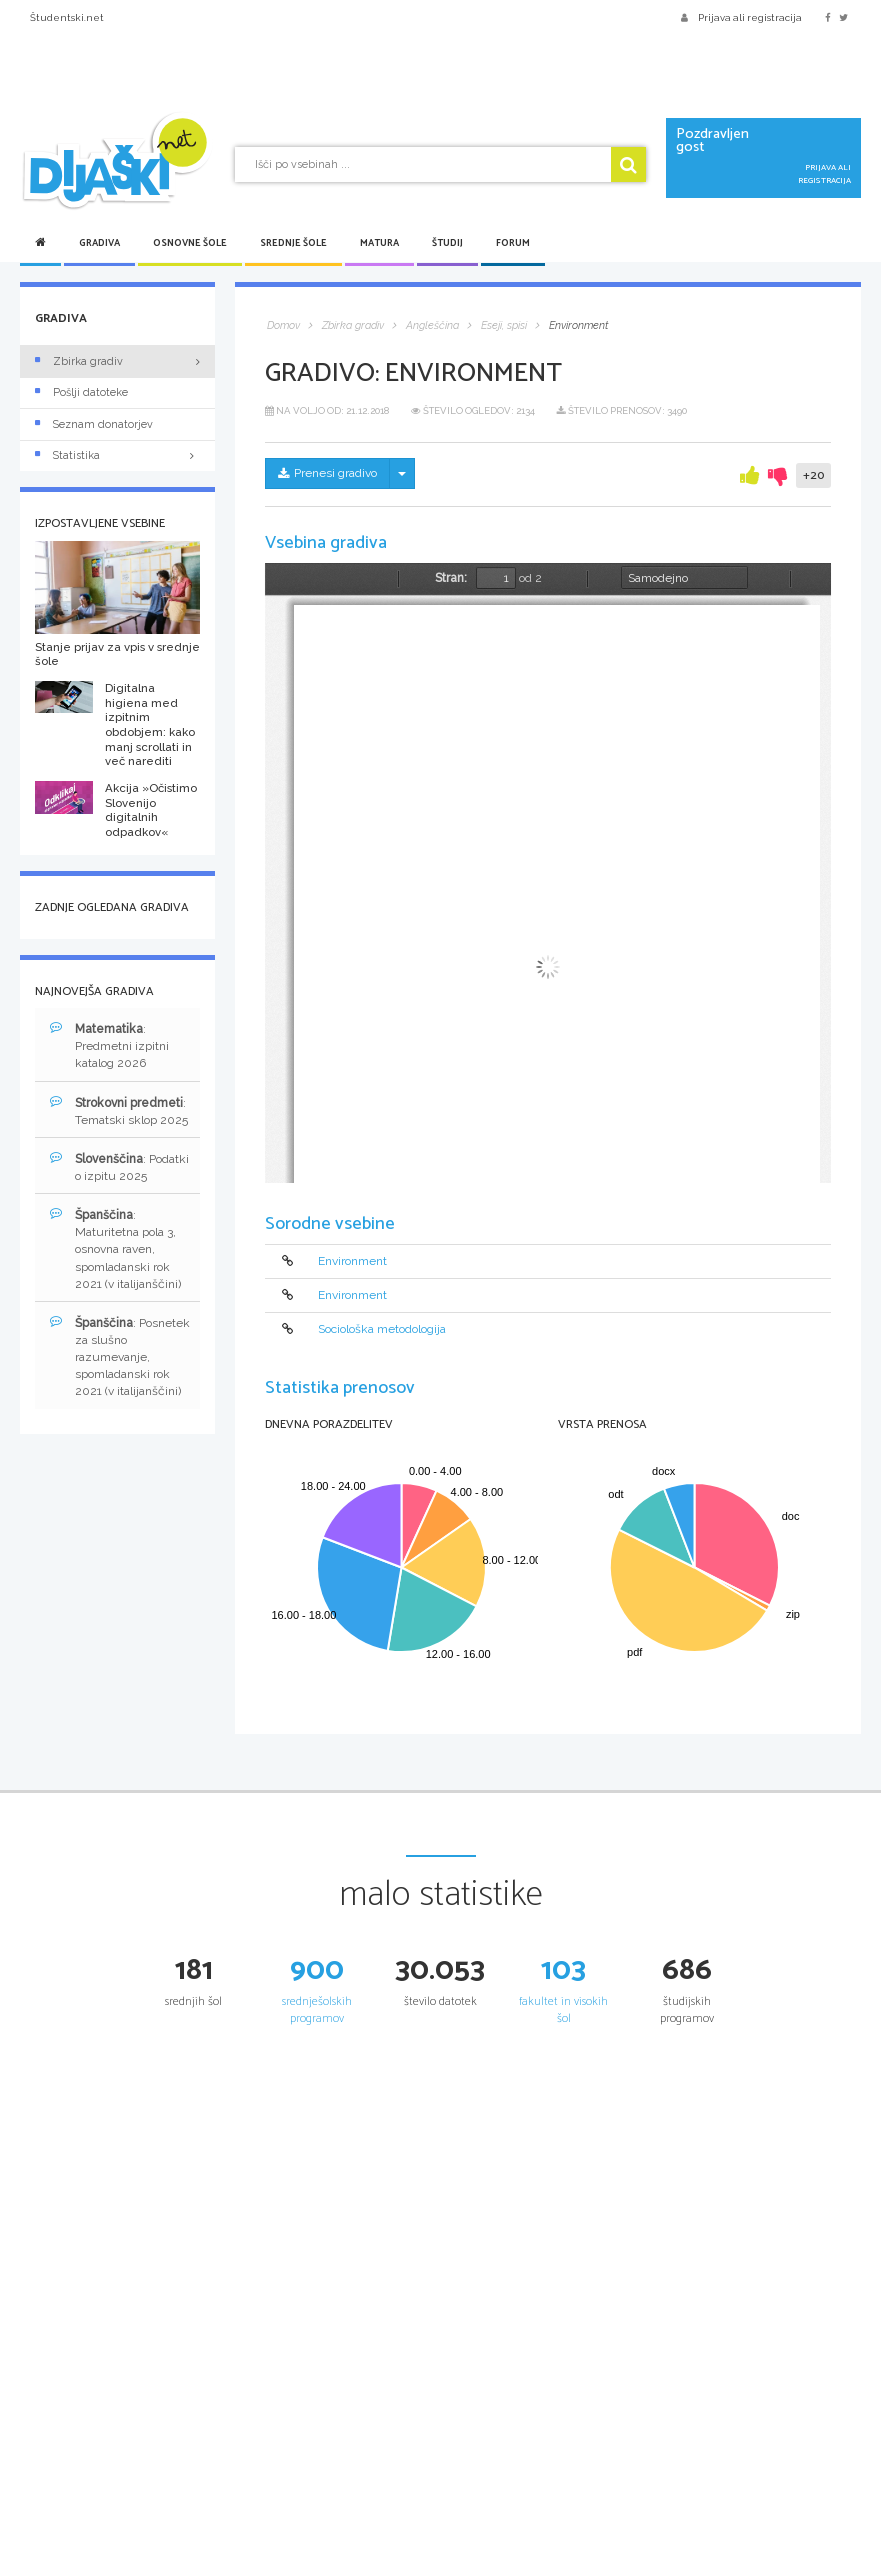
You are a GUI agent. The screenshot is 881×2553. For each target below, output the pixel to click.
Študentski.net (67, 17)
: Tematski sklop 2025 (119, 1111)
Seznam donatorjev (94, 424)
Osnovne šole (190, 243)
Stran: (451, 578)
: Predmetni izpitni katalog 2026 (109, 1045)
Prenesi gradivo (327, 473)
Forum (513, 243)
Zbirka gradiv (79, 361)
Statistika (117, 455)
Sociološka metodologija (382, 1330)
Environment (352, 1261)
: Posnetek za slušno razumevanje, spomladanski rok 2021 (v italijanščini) (120, 1357)
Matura (379, 243)
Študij (447, 243)
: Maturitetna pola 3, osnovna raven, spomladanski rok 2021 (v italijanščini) (115, 1249)
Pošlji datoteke (81, 392)
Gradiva (99, 243)
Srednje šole (293, 243)
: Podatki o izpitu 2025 (119, 1167)
